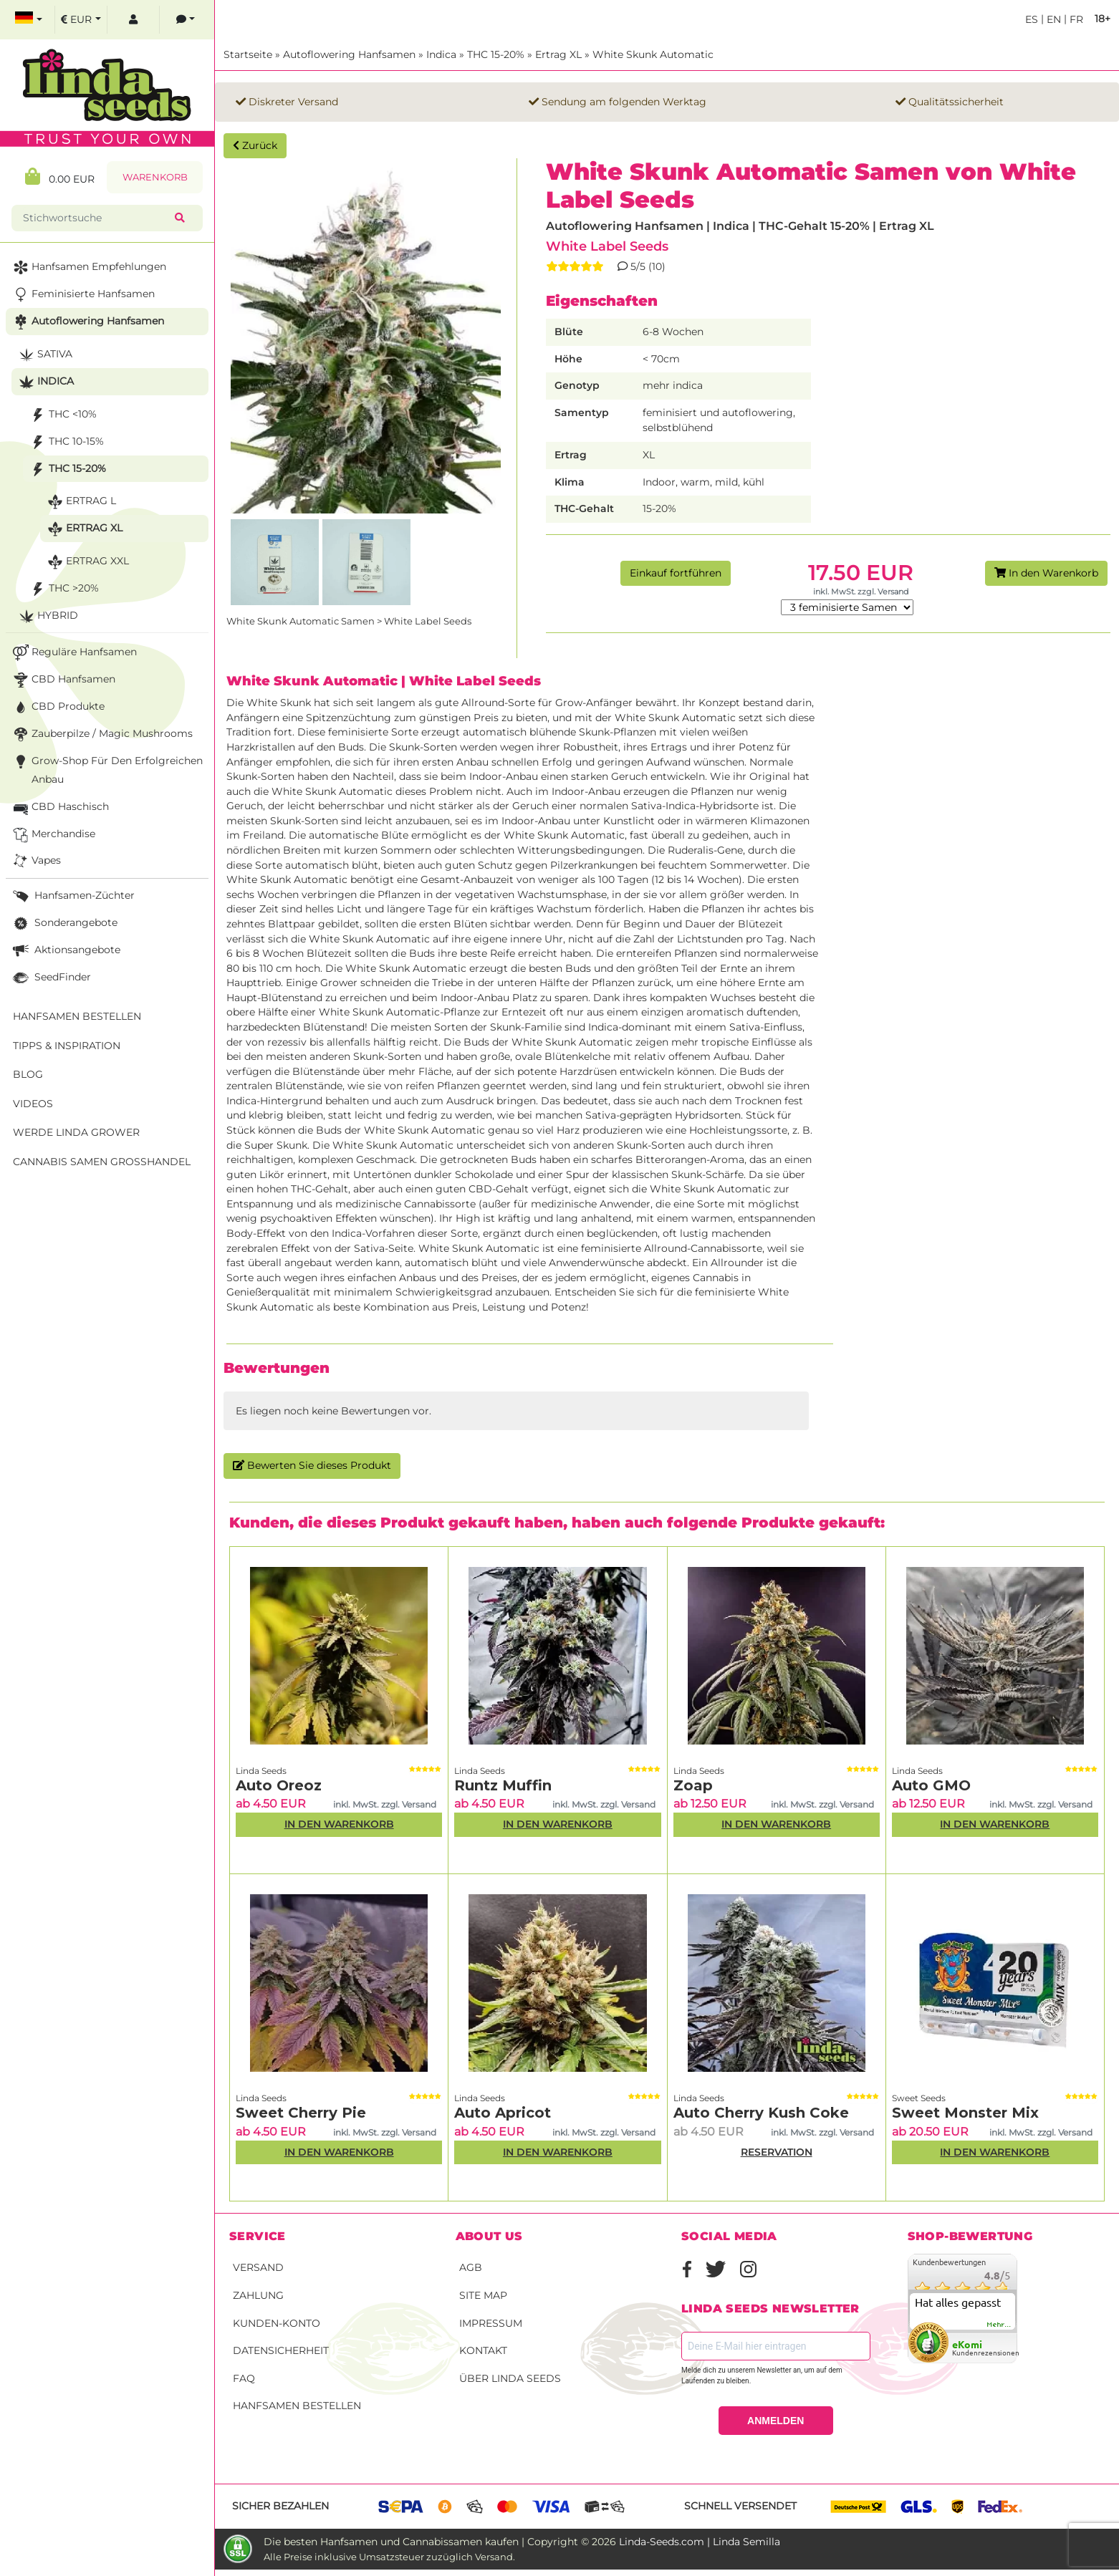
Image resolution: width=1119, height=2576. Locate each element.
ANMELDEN (775, 2420)
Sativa (44, 355)
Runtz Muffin (503, 1785)
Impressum (490, 2323)
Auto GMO (931, 1785)
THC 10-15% (65, 442)
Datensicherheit (281, 2350)
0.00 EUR (60, 176)
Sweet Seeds (919, 2098)
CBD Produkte (57, 707)
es (1031, 19)
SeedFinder (50, 978)
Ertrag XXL (86, 561)
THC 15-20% (495, 54)
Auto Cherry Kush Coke (761, 2112)
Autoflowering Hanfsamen (349, 54)
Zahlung (258, 2295)
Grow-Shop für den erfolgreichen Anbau (106, 769)
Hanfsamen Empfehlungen (88, 267)
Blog (28, 1074)
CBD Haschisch (59, 807)
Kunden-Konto (276, 2323)
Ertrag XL (558, 54)
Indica (441, 54)
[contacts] (185, 20)
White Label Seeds (607, 246)
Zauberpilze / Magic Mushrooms (101, 734)
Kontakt (483, 2350)
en (1052, 19)
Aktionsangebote (65, 950)
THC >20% (63, 589)
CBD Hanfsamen (62, 680)
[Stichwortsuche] (96, 218)
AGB (470, 2267)
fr (1075, 19)
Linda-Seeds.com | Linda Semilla (699, 2541)
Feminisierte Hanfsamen (82, 294)
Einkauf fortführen (675, 572)
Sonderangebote (63, 923)
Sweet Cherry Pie (301, 2112)
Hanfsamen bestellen (297, 2405)
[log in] (133, 20)
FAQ (244, 2378)
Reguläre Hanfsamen (73, 652)
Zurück (255, 145)
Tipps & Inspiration (66, 1045)
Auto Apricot (502, 2112)
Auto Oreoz (279, 1785)
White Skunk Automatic (653, 54)
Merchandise (52, 834)
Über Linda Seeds (510, 2378)
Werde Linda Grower (76, 1132)
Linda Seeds (261, 1770)
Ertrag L (80, 501)
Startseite (248, 54)
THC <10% (62, 415)
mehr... (999, 2324)
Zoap (693, 1785)
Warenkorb (155, 177)
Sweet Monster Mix (965, 2112)
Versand (258, 2267)
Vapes (35, 861)
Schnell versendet (740, 2505)
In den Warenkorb (1046, 572)
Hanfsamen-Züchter (72, 896)
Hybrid (47, 616)
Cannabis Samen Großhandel (102, 1161)
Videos (33, 1103)
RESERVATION (776, 2152)
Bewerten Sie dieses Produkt (312, 1465)
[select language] (28, 20)
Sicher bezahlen (280, 2505)
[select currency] (81, 20)
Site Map (483, 2295)
